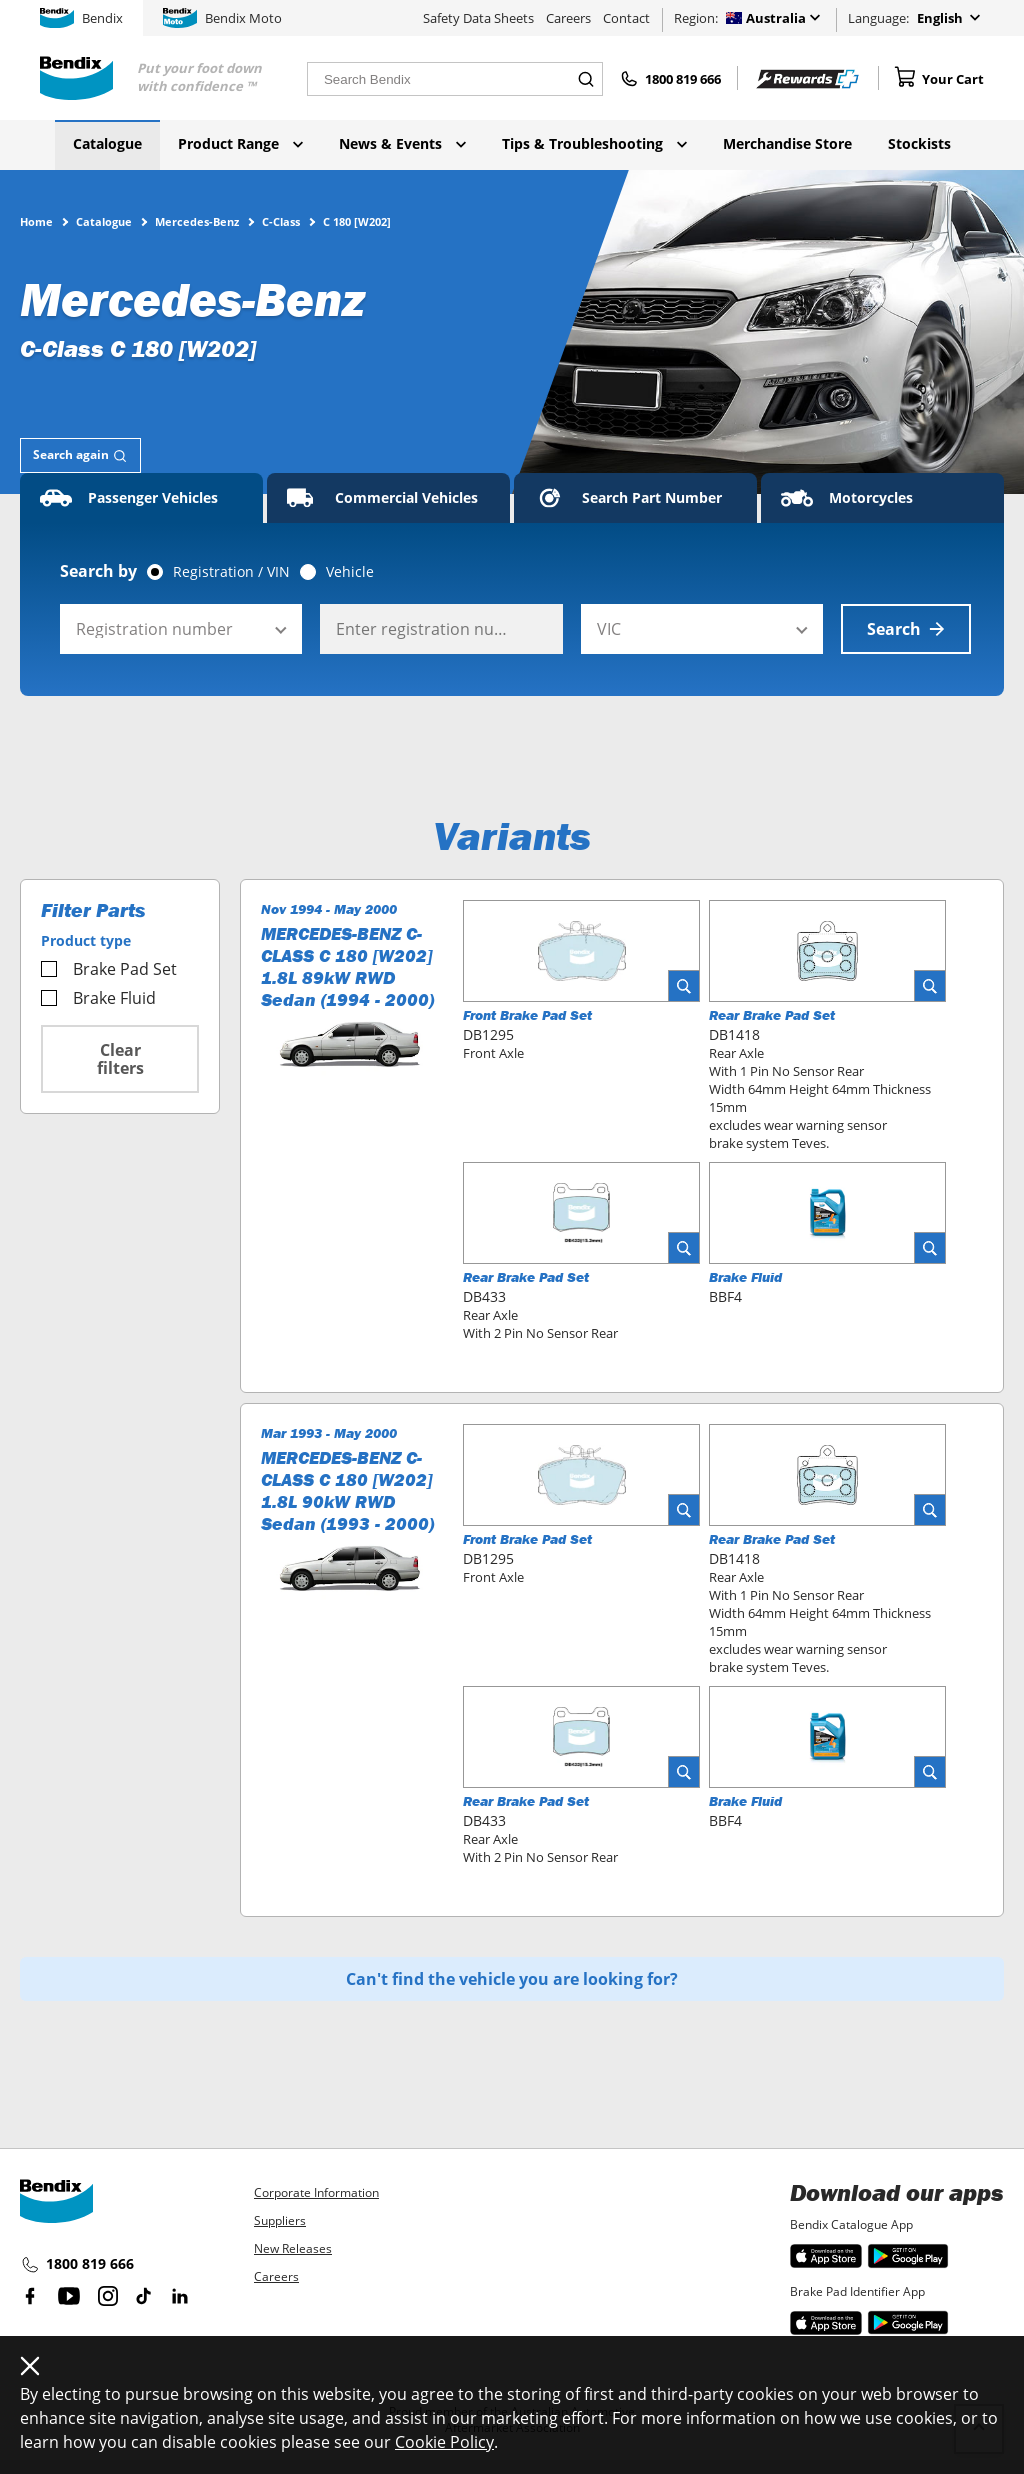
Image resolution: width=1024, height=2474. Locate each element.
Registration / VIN (231, 572)
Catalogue (107, 143)
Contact (626, 18)
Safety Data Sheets (478, 18)
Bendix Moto (222, 18)
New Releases (293, 2248)
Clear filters (120, 1059)
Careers (568, 18)
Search (906, 629)
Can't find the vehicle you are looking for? (512, 1979)
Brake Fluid (98, 998)
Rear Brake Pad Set (772, 1015)
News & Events (402, 143)
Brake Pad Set (109, 969)
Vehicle (350, 572)
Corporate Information (316, 2192)
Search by (98, 571)
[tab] (80, 455)
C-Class (281, 221)
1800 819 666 (77, 2265)
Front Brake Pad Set (527, 1015)
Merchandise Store (787, 143)
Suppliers (280, 2220)
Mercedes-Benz (197, 221)
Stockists (919, 143)
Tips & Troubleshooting (594, 143)
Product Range (240, 143)
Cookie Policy (444, 2442)
